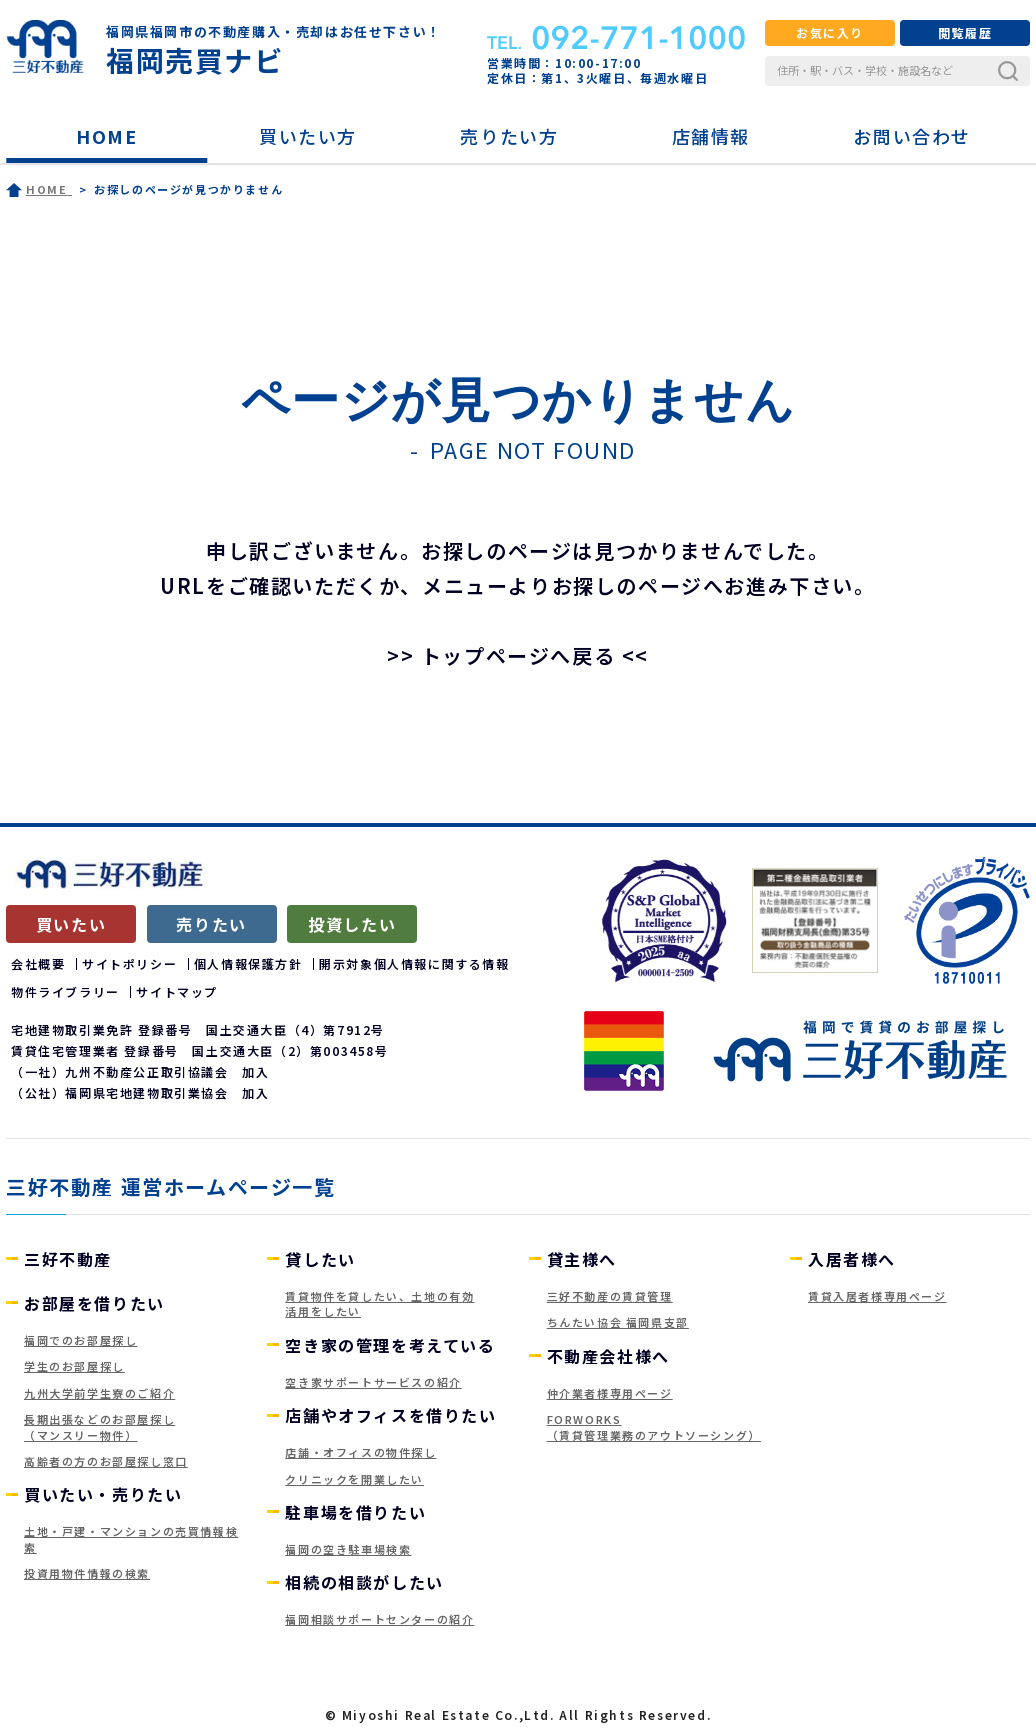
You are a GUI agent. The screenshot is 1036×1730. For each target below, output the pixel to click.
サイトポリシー (129, 963)
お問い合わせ (912, 136)
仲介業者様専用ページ (610, 1393)
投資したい (352, 924)
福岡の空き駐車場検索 (348, 1549)
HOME (106, 136)
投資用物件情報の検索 (87, 1573)
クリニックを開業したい (354, 1479)
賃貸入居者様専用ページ (877, 1296)
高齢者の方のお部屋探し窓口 (106, 1461)
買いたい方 (308, 136)
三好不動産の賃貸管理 (610, 1296)
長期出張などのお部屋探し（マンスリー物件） (99, 1426)
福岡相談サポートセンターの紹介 (379, 1619)
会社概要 (38, 963)
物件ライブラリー (65, 991)
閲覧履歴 (965, 32)
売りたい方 (509, 136)
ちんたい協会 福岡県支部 (618, 1322)
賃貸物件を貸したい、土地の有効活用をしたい (379, 1303)
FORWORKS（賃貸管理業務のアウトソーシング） (654, 1426)
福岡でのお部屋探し (80, 1340)
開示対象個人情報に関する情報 (414, 963)
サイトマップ (177, 991)
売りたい (211, 924)
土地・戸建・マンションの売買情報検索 (131, 1538)
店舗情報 (711, 136)
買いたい (71, 924)
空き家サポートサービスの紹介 (373, 1382)
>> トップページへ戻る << (518, 655)
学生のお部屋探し (74, 1366)
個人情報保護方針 (248, 963)
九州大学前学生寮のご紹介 (99, 1393)
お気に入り (830, 32)
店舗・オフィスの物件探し (360, 1452)
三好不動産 (68, 1259)
